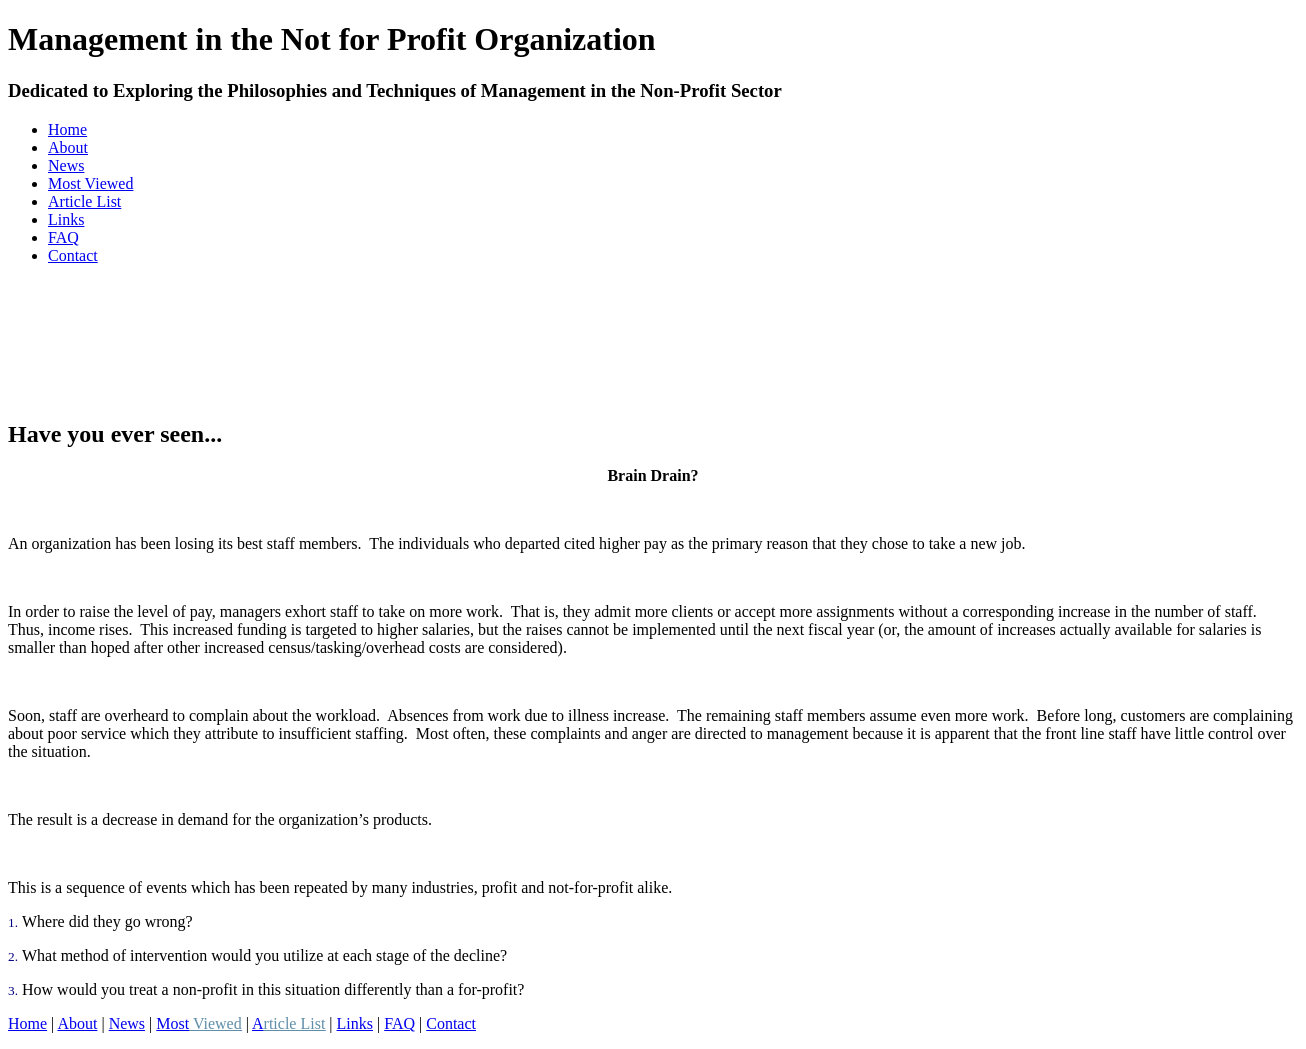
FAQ (63, 237)
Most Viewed (90, 183)
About (68, 147)
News (66, 165)
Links (66, 219)
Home (67, 129)
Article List (84, 201)
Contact (73, 255)
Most (198, 1023)
